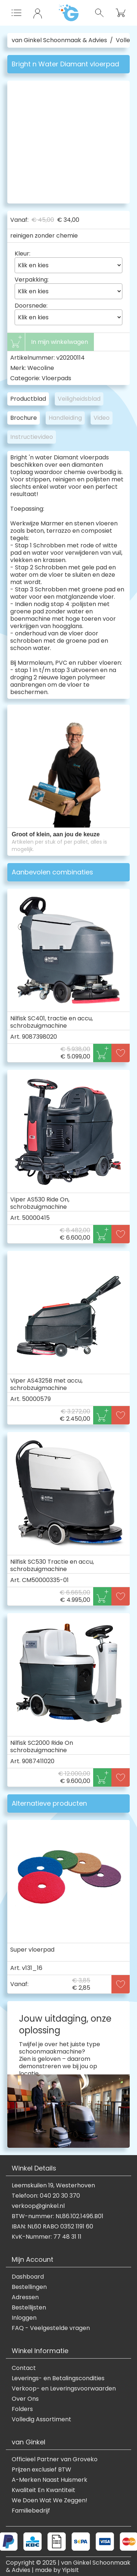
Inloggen (24, 2318)
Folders (22, 2409)
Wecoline (40, 368)
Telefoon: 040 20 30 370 (46, 2195)
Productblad (28, 399)
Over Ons (25, 2399)
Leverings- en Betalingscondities (58, 2378)
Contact (24, 2368)
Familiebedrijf (31, 2510)
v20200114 (70, 357)
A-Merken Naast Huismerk (49, 2480)
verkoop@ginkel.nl (38, 2206)
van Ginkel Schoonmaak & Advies (59, 40)
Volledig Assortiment (41, 2419)
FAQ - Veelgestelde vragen (51, 2328)
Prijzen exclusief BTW (41, 2469)
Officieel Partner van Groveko (55, 2459)
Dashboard (28, 2276)
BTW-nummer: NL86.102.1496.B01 (57, 2216)
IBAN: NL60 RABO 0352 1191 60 (52, 2226)
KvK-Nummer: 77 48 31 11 (46, 2237)
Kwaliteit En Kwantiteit (43, 2490)
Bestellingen (29, 2287)
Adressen (25, 2297)
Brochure (23, 418)
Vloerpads (56, 378)
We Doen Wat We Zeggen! (49, 2500)
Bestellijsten (29, 2307)
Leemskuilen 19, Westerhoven (53, 2185)
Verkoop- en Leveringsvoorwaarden (64, 2388)
